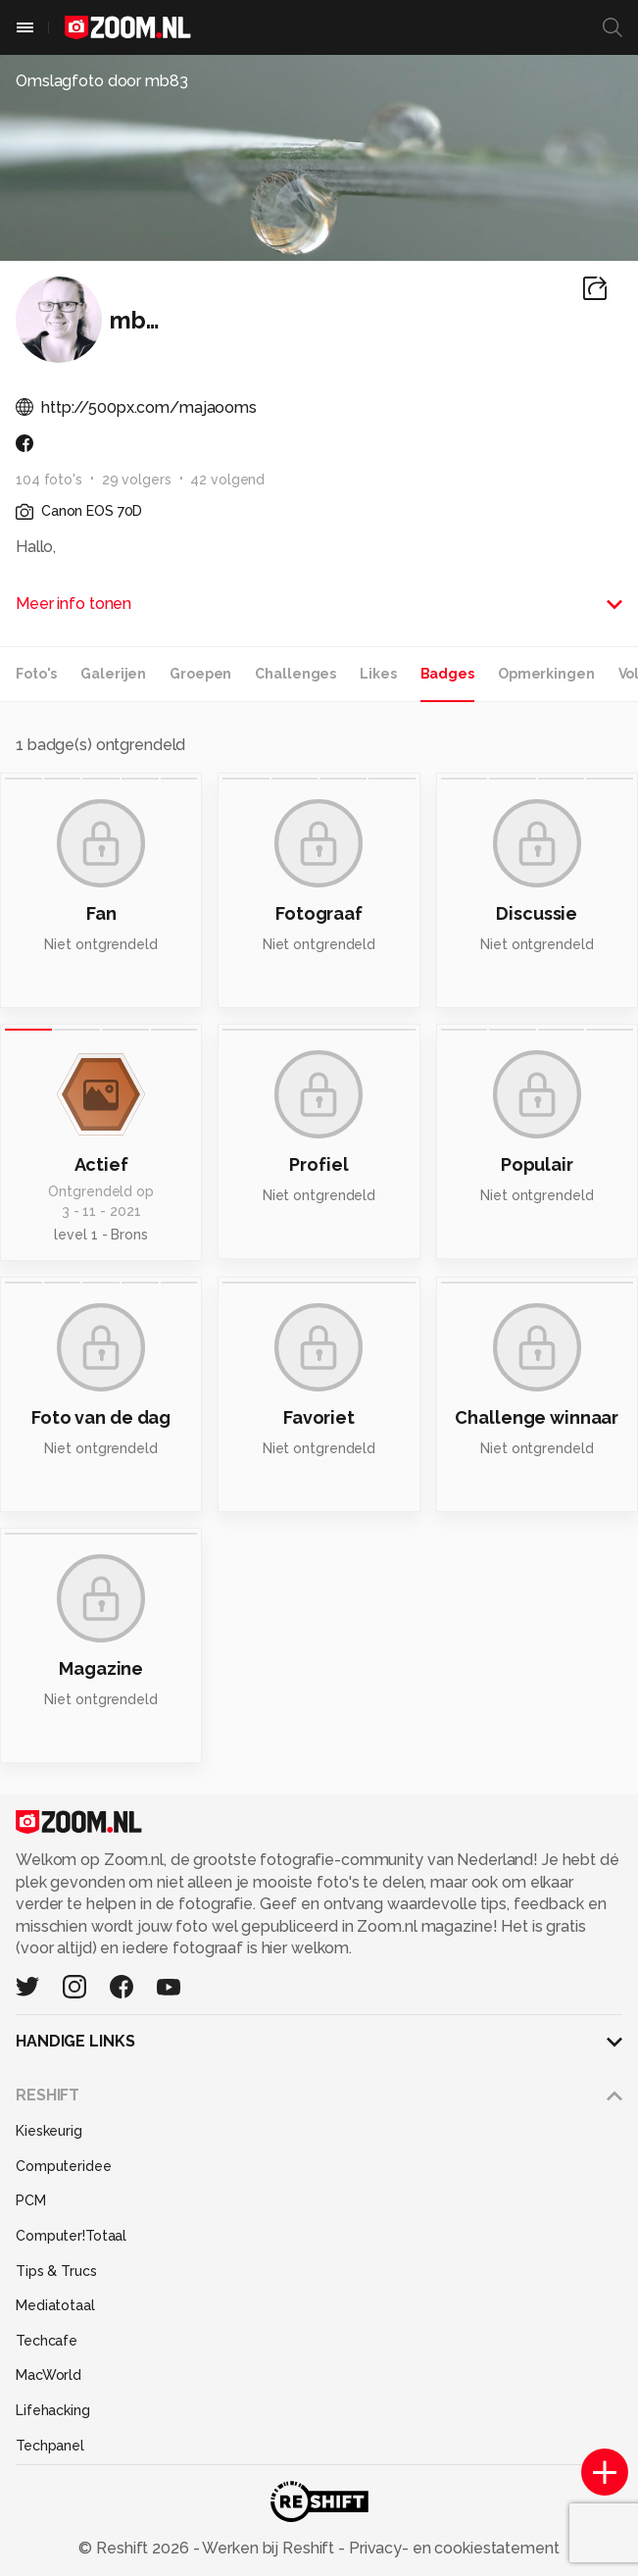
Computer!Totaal (71, 2236)
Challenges (295, 674)
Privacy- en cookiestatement (452, 2548)
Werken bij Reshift (268, 2548)
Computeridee (64, 2166)
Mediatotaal (55, 2305)
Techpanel (50, 2445)
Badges (447, 674)
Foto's (36, 674)
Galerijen (113, 674)
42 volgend (227, 479)
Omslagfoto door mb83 (102, 81)
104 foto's (49, 479)
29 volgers (137, 479)
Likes (378, 674)
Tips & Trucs (56, 2271)
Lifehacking (53, 2410)
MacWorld (48, 2375)
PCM (31, 2200)
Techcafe (46, 2341)
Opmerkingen (546, 674)
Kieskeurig (49, 2131)
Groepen (200, 674)
